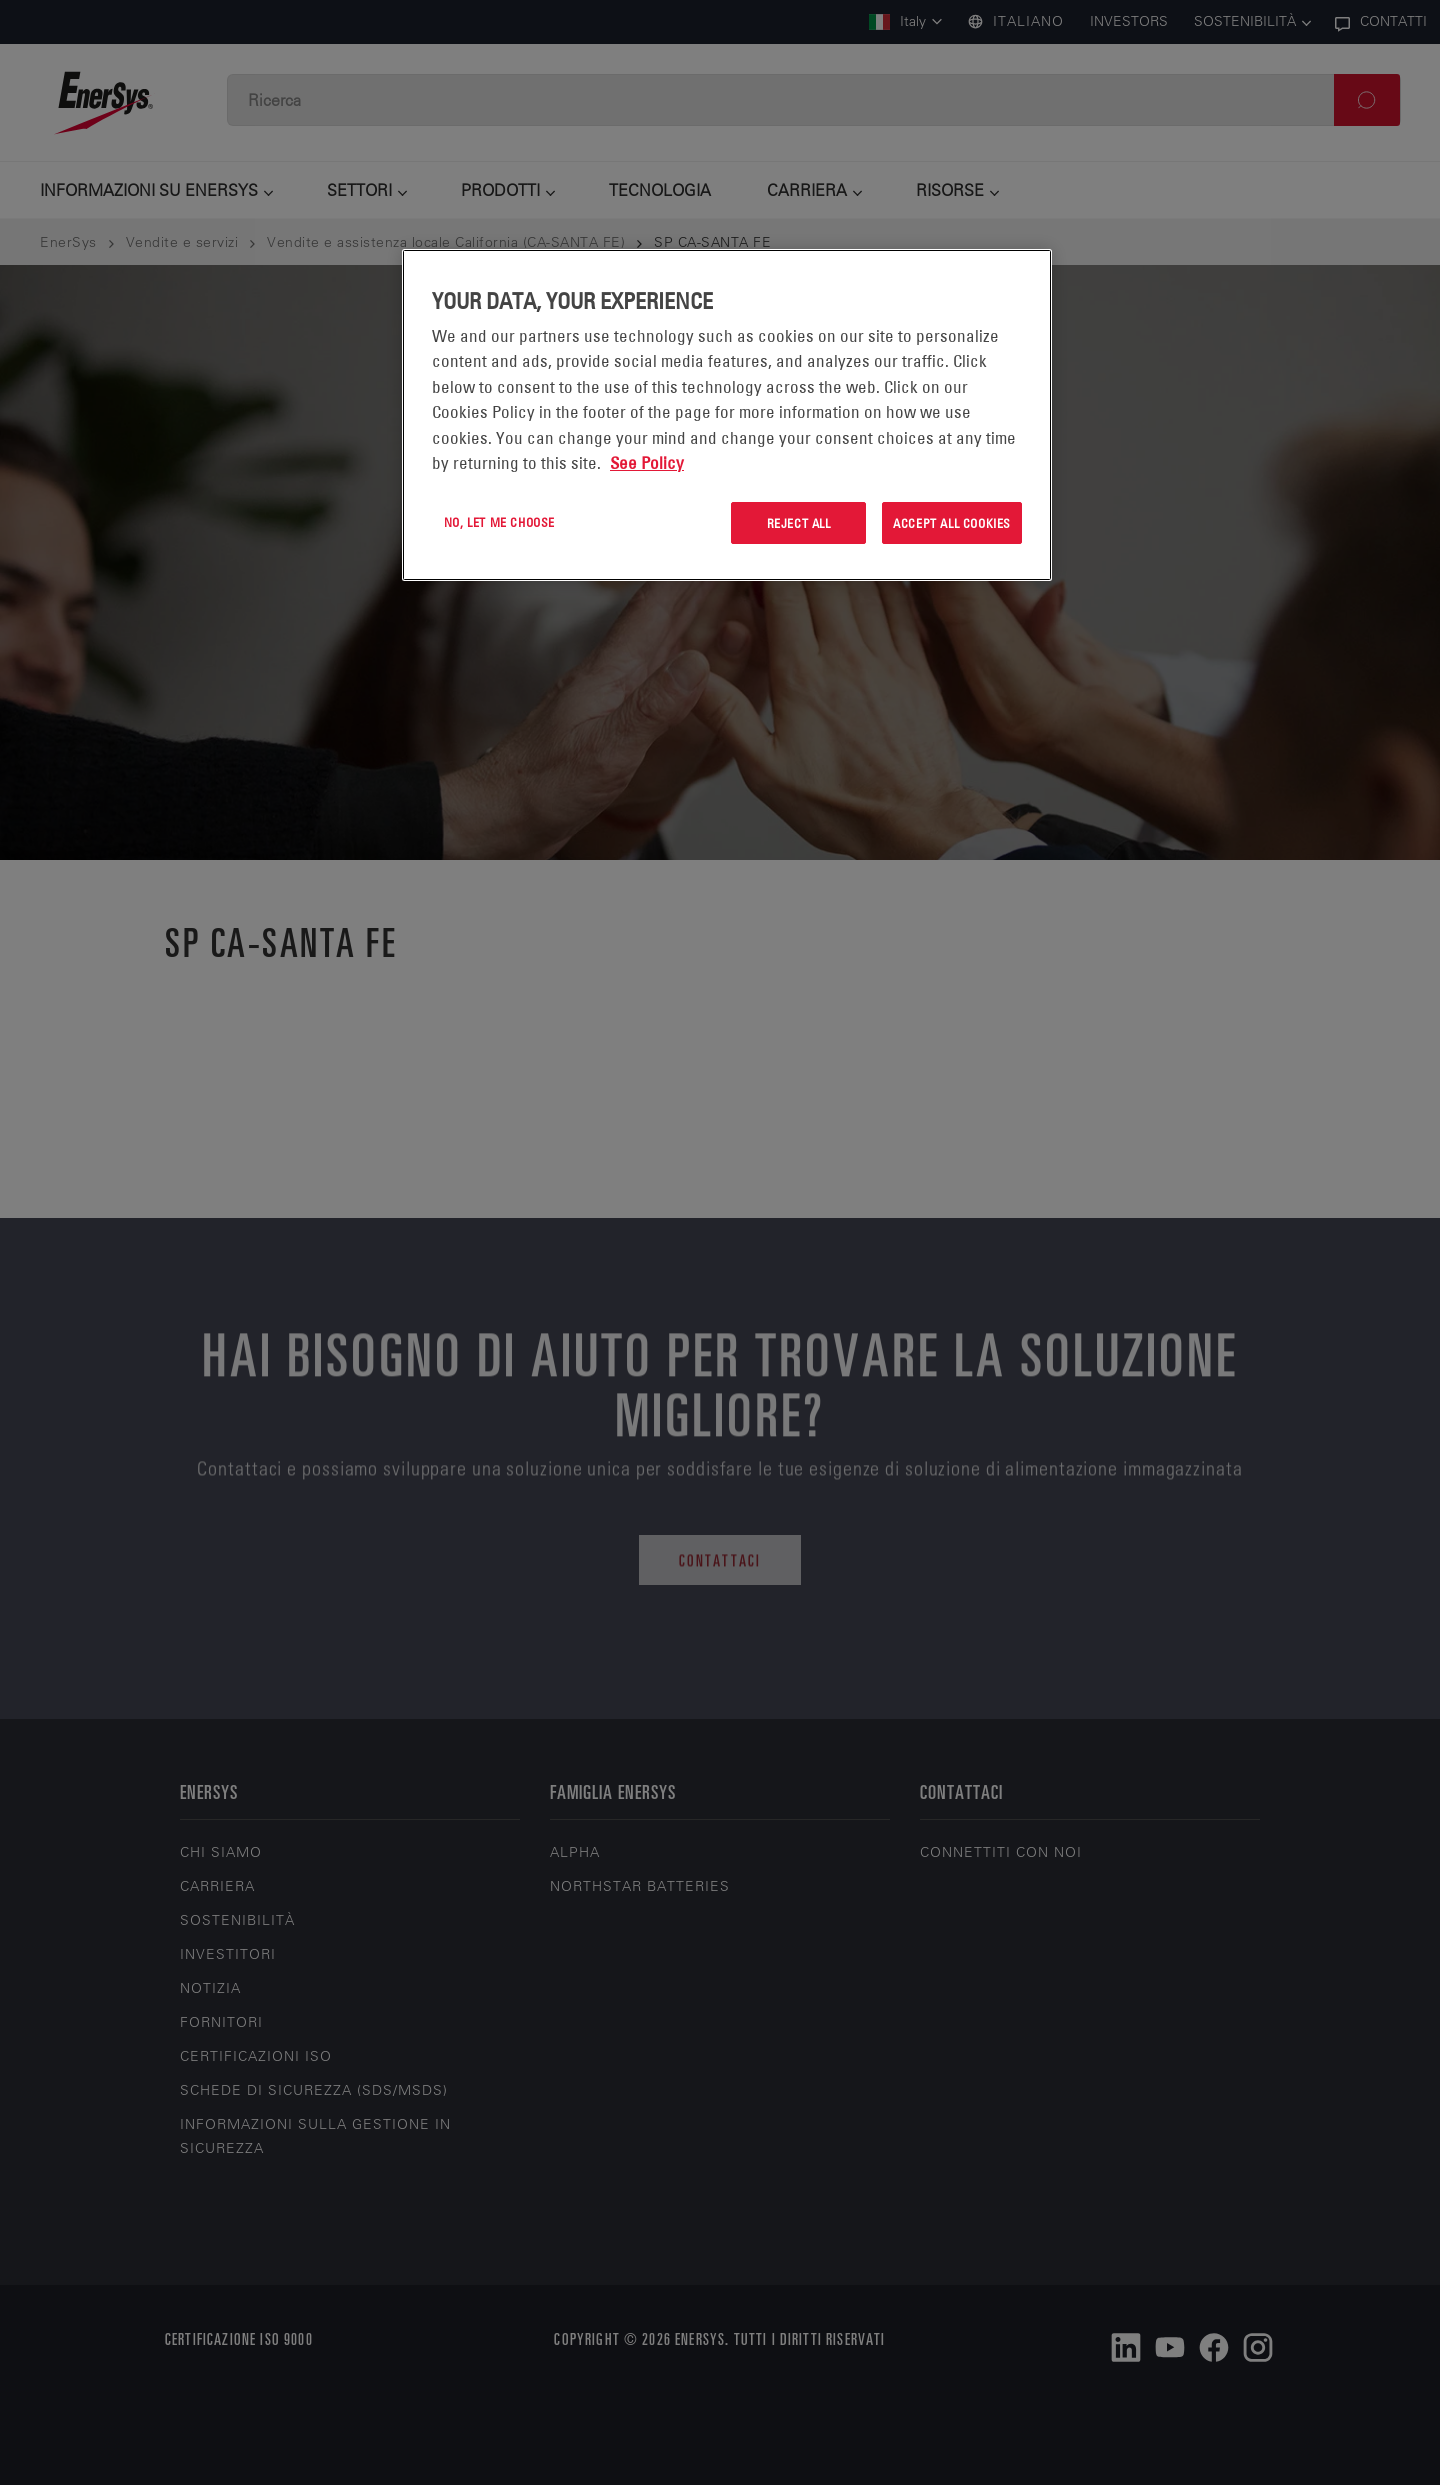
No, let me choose (499, 522)
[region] (727, 415)
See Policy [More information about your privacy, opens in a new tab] (647, 463)
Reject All (799, 523)
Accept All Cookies (952, 523)
